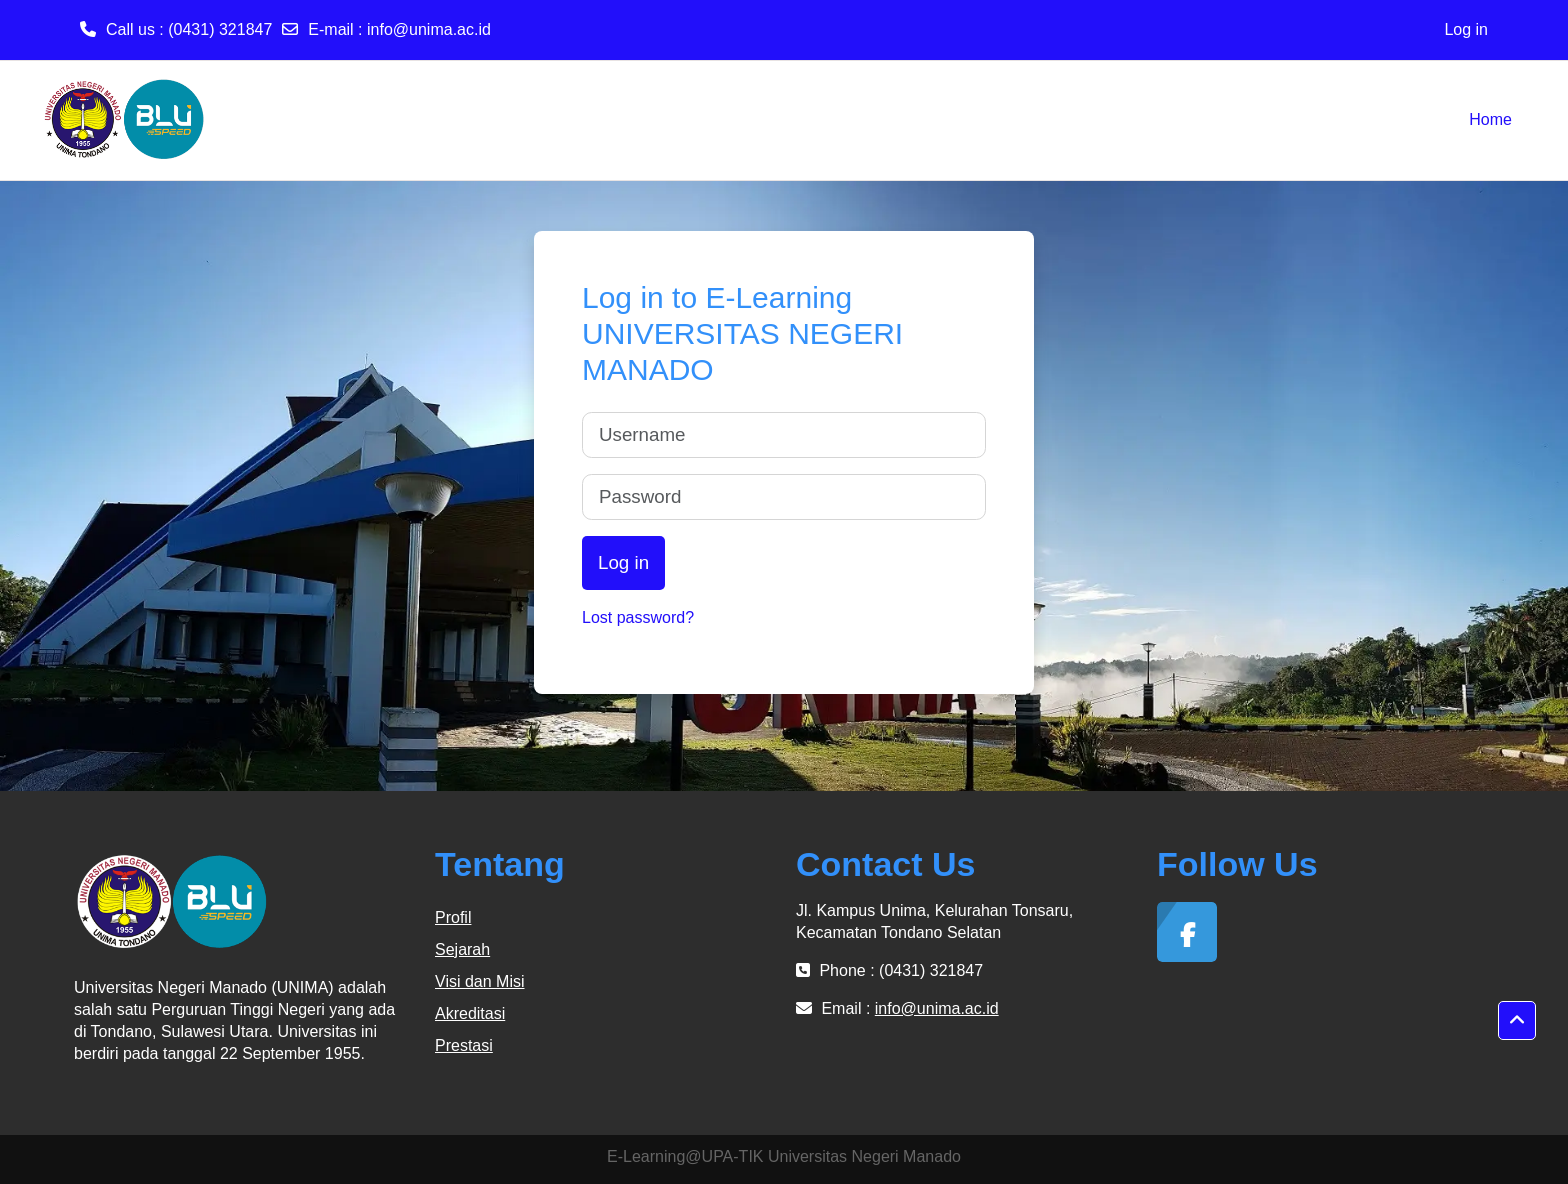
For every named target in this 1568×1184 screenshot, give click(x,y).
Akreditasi (470, 1013)
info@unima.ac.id (429, 29)
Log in (1466, 29)
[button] (1517, 1021)
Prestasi (464, 1045)
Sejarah (462, 949)
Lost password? (638, 617)
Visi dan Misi (480, 981)
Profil (453, 917)
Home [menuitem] (1490, 119)
